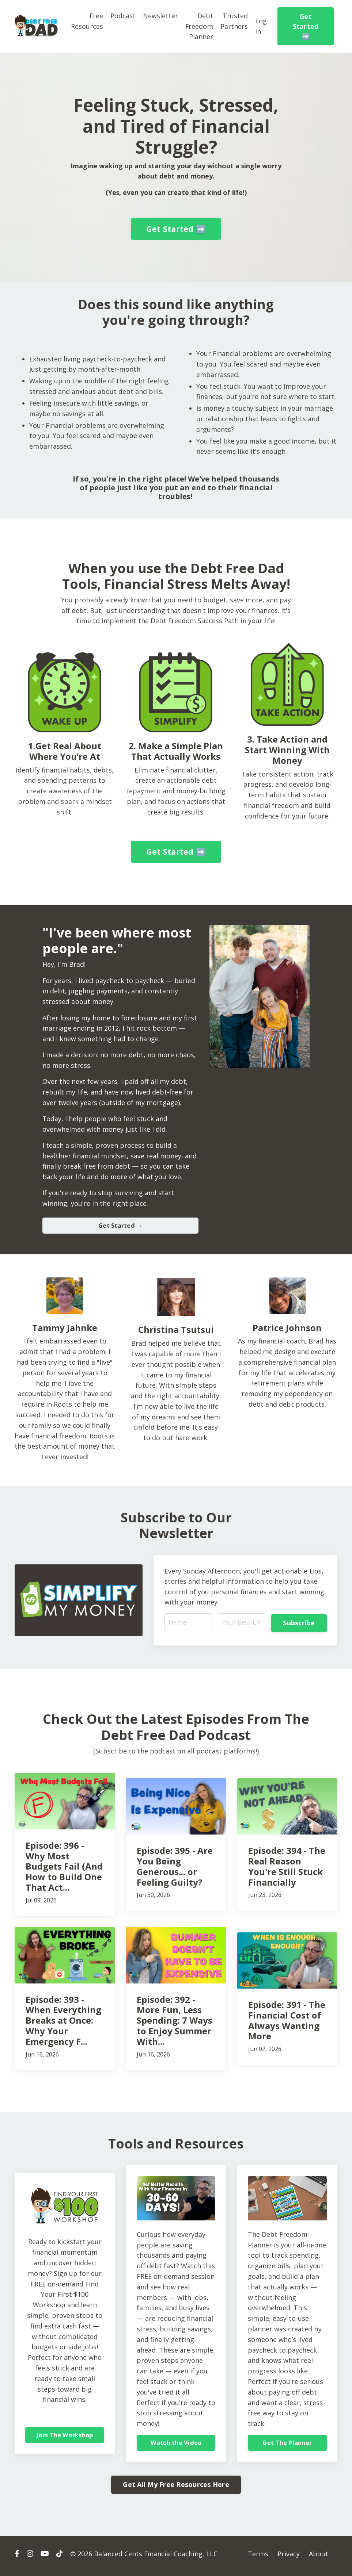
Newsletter (160, 15)
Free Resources (87, 21)
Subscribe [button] (299, 1625)
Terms (258, 2557)
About (318, 2557)
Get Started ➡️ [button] (306, 26)
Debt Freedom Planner (199, 26)
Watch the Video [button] (176, 2447)
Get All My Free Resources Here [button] (176, 2488)
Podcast (123, 15)
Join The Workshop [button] (65, 2439)
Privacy (288, 2557)
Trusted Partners (234, 21)
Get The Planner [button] (287, 2447)
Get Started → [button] (120, 1228)
